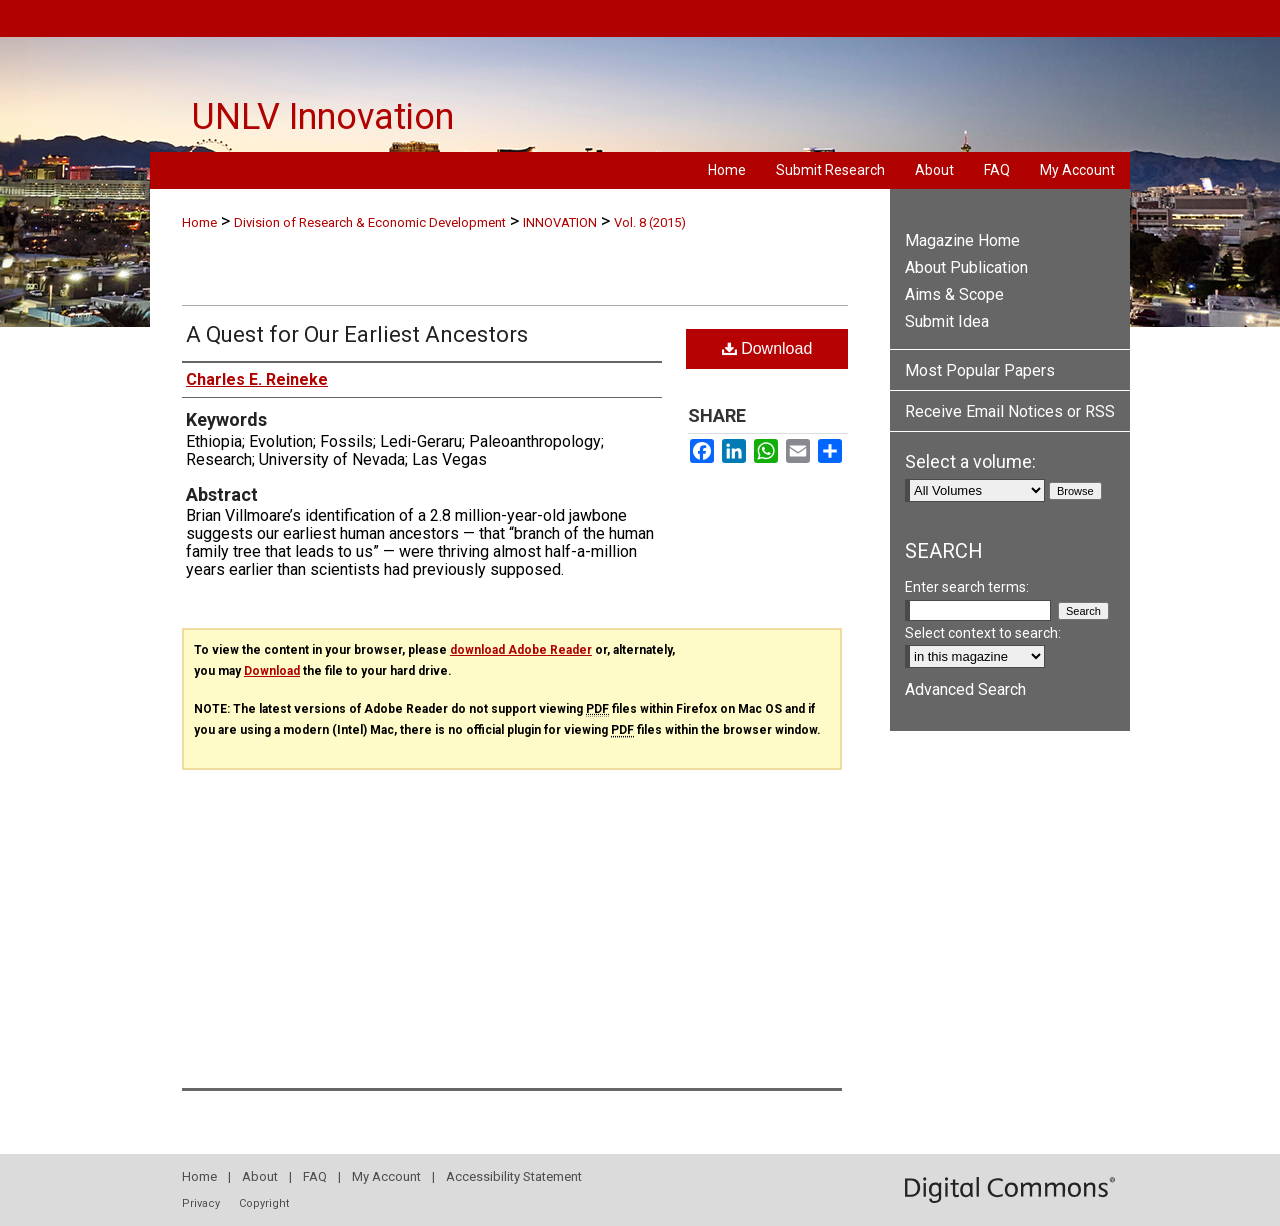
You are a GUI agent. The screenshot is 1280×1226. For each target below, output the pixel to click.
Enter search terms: (967, 587)
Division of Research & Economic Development (370, 222)
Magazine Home (962, 240)
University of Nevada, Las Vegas (640, 13)
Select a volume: (970, 461)
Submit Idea (947, 321)
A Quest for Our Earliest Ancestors (357, 334)
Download (767, 348)
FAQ (315, 1176)
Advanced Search (965, 689)
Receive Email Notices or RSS (1010, 411)
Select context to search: (983, 633)
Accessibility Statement (514, 1176)
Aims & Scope (954, 294)
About (260, 1176)
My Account (386, 1176)
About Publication (966, 267)
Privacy (201, 1203)
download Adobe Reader (521, 650)
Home (199, 222)
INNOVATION (560, 222)
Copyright (264, 1203)
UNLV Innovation (323, 117)
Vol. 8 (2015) (650, 222)
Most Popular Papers (980, 370)
